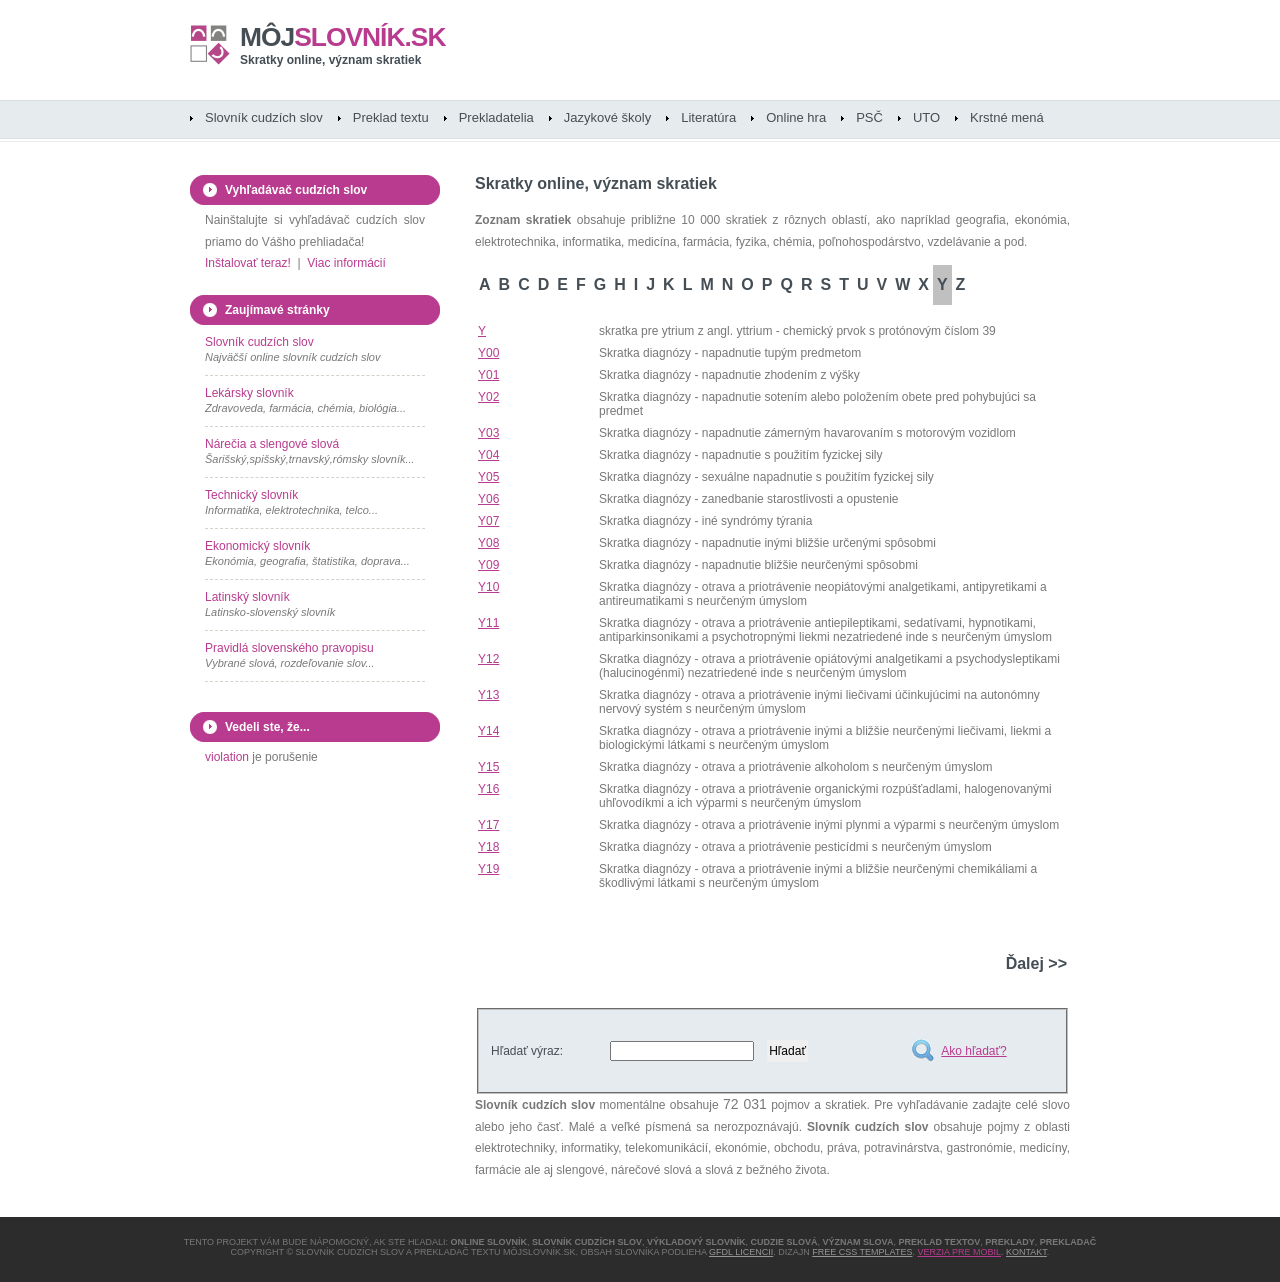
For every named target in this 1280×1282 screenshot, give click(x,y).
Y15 (488, 767)
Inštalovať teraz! (248, 263)
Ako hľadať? (973, 1051)
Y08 (488, 543)
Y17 (488, 825)
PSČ (869, 117)
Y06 (488, 499)
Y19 (488, 869)
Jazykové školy (607, 117)
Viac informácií (346, 263)
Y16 (488, 789)
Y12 (488, 659)
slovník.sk (343, 37)
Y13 (488, 695)
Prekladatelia (496, 117)
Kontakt (1026, 1252)
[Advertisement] (833, 919)
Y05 (488, 477)
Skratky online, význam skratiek (330, 60)
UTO (926, 117)
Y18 (488, 847)
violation (227, 757)
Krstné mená (1007, 117)
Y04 (488, 455)
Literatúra (708, 117)
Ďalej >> (1036, 963)
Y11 (488, 623)
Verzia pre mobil (959, 1252)
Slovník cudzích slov (264, 117)
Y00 (488, 353)
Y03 (488, 433)
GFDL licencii (741, 1252)
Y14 (488, 731)
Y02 (488, 397)
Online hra (796, 117)
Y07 (488, 521)
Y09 (488, 565)
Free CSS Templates (862, 1252)
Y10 (488, 587)
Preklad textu (391, 117)
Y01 (488, 375)
